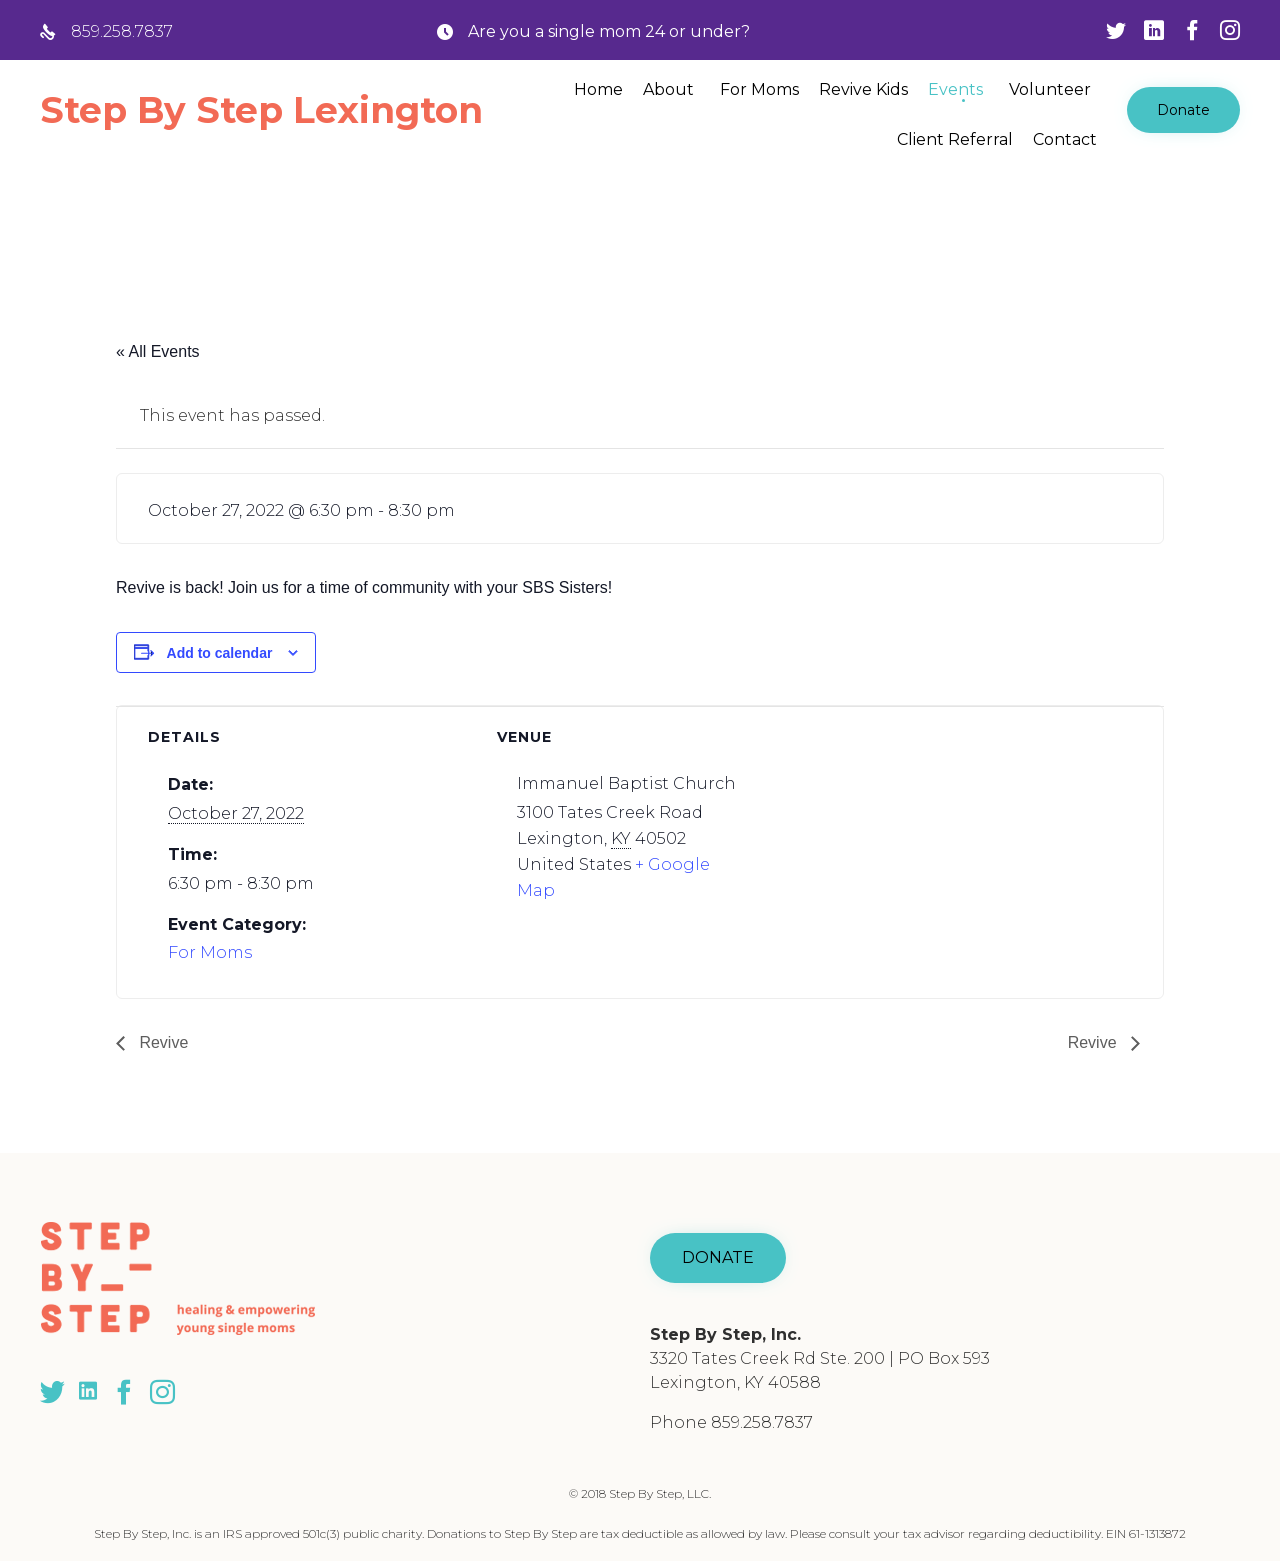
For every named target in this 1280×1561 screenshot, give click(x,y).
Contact (1065, 139)
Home (598, 89)
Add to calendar (220, 653)
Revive (161, 1042)
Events (955, 89)
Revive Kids (863, 89)
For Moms (759, 89)
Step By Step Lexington (261, 110)
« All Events (158, 351)
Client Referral (955, 139)
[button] (1183, 110)
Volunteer (1050, 89)
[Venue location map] (951, 844)
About (668, 89)
